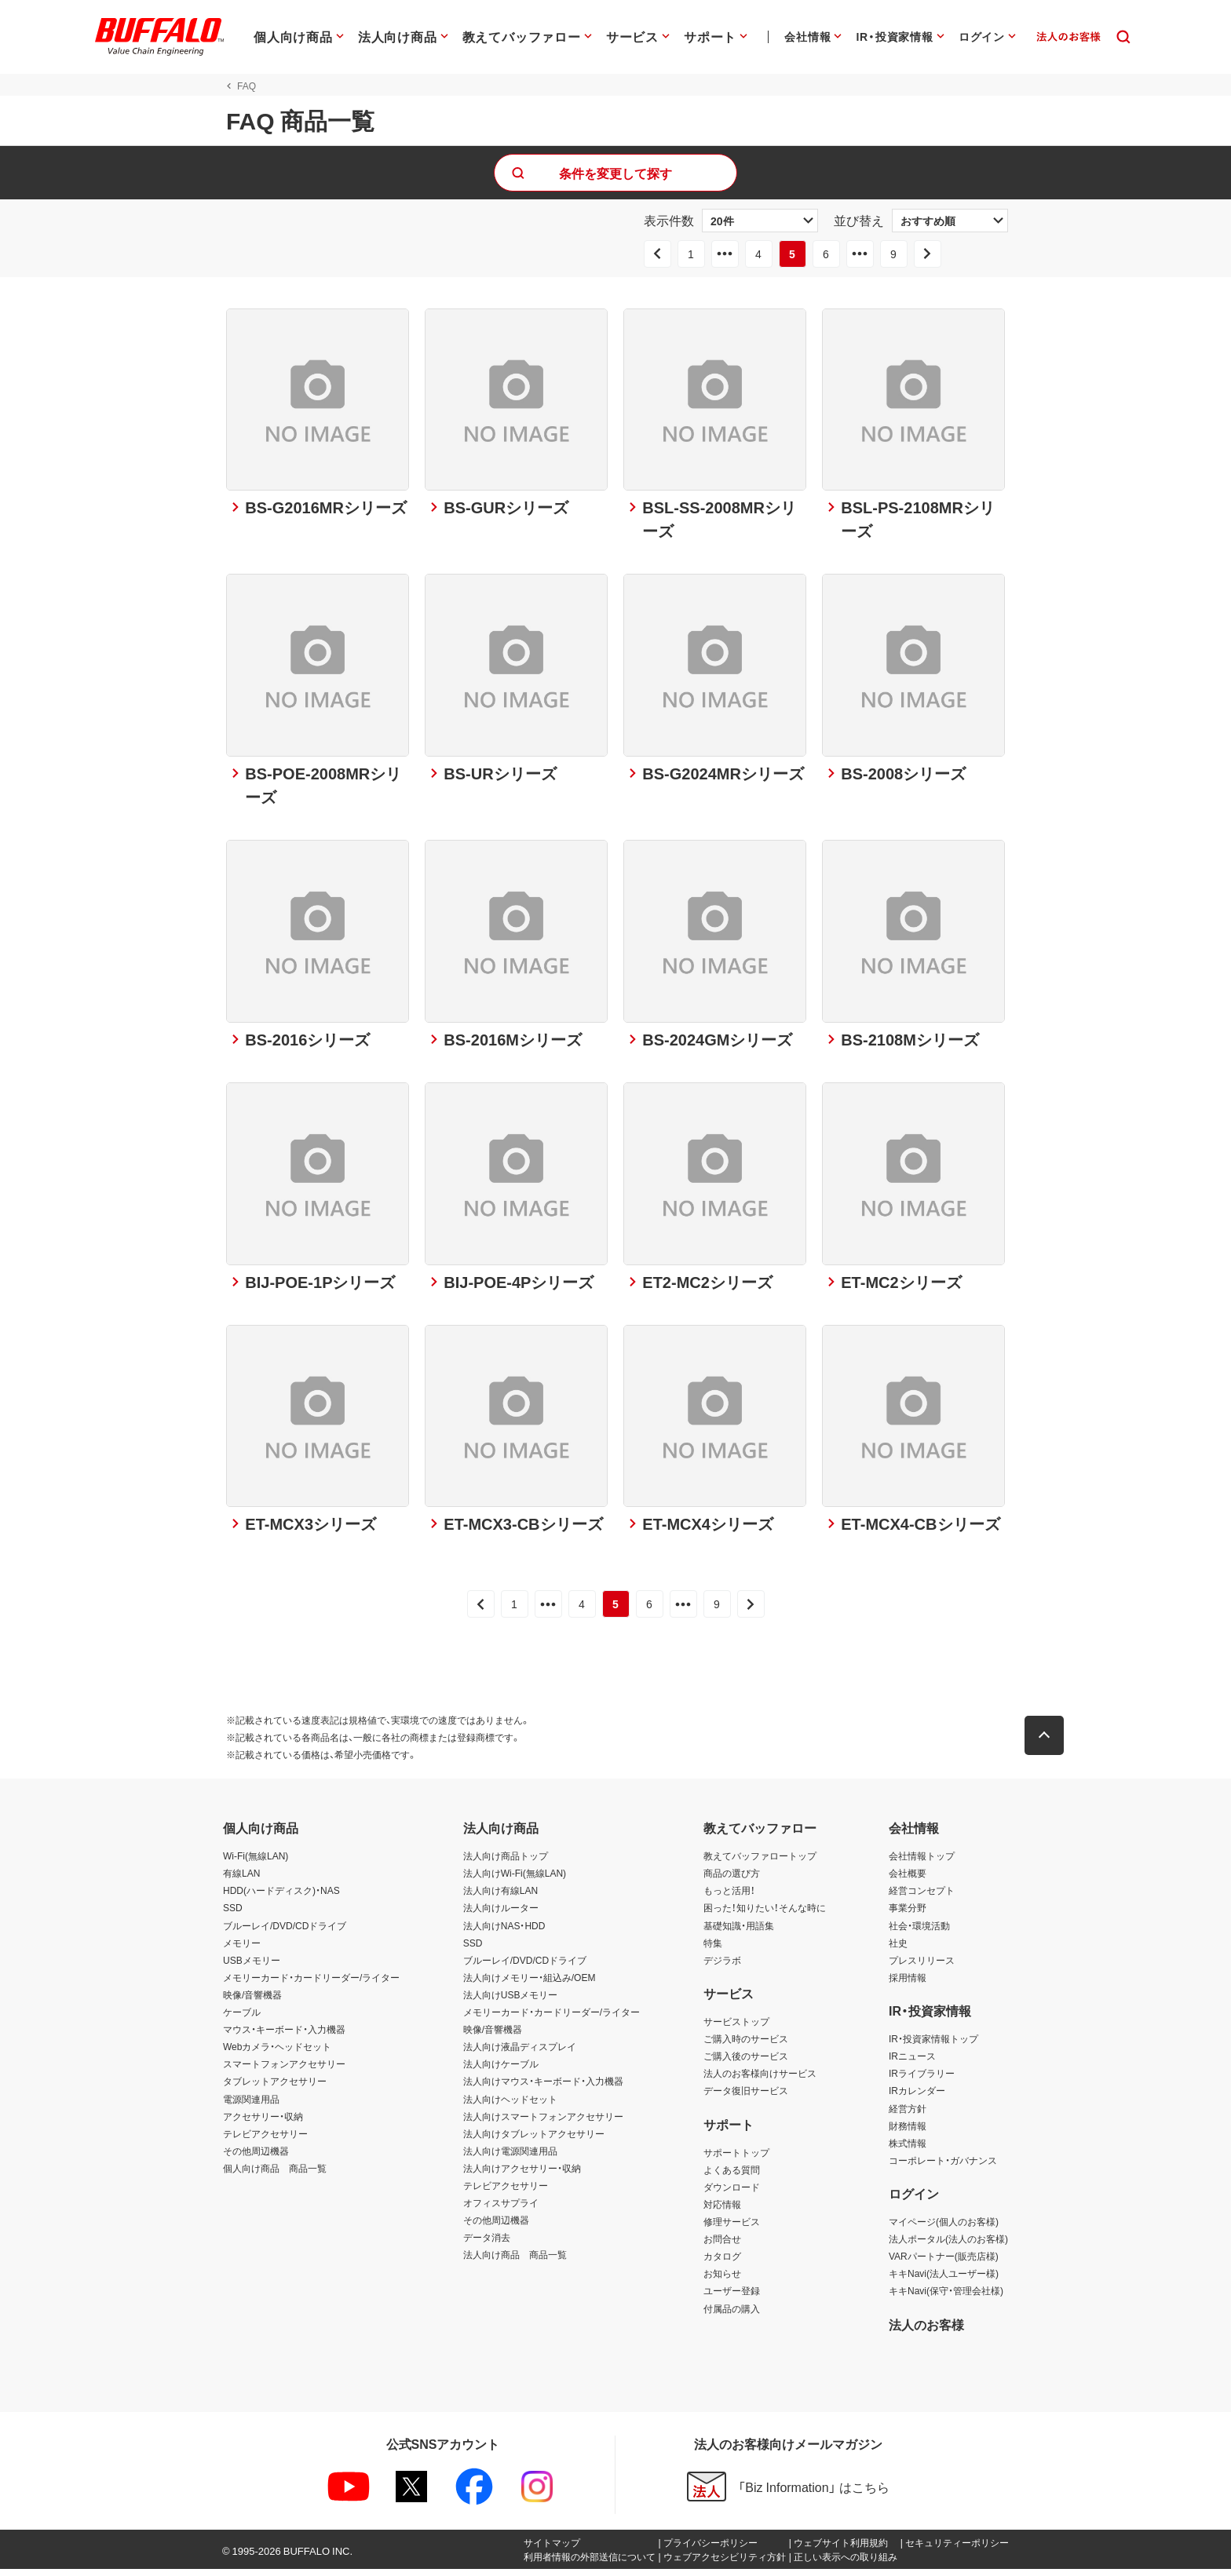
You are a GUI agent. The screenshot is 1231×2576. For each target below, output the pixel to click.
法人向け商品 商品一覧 (515, 2262)
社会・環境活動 (919, 1932)
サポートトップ (736, 2159)
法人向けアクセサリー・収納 (522, 2175)
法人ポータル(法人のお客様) (948, 2245)
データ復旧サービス (745, 2098)
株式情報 (907, 2150)
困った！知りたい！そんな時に (764, 1915)
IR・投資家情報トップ (933, 2045)
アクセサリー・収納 (263, 2123)
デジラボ (722, 1967)
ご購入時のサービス (745, 2045)
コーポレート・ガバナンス (943, 2167)
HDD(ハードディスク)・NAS (281, 1898)
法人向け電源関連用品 (510, 2158)
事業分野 (907, 1915)
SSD (233, 1915)
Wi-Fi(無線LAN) (255, 1862)
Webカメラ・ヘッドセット (277, 2053)
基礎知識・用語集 (738, 1932)
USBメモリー (251, 1967)
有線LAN (241, 1881)
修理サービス (731, 2228)
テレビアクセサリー (265, 2140)
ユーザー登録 (731, 2298)
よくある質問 (731, 2176)
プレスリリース (922, 1967)
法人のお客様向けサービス (759, 2081)
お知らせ (722, 2281)
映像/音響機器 (252, 2001)
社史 (898, 1950)
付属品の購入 (731, 2315)
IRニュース (912, 2063)
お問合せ (722, 2245)
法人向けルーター (501, 1915)
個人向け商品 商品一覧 (275, 2175)
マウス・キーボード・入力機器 (284, 2036)
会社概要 (907, 1881)
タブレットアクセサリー (275, 2089)
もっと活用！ (729, 1898)
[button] (1047, 1742)
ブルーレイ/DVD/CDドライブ (284, 1932)
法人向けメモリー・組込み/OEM (529, 1984)
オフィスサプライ (501, 2209)
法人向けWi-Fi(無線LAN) (514, 1881)
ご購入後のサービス (745, 2063)
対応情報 (722, 2211)
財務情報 (907, 2132)
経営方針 (907, 2115)
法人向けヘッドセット (510, 2106)
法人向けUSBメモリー (510, 2001)
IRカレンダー (917, 2098)
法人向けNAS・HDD (504, 1932)
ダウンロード (731, 2194)
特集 (712, 1950)
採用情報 (907, 1984)
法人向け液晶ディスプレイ (519, 2053)
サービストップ (736, 2028)
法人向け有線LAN (500, 1898)
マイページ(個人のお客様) (944, 2228)
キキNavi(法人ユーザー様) (944, 2281)
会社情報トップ (922, 1862)
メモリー (242, 1950)
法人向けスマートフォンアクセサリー (543, 2123)
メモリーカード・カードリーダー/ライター (311, 1984)
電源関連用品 (251, 2106)
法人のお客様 (926, 2331)
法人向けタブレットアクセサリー (534, 2140)
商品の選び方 (731, 1881)
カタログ (722, 2264)
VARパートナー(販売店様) (944, 2264)
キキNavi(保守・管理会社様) (946, 2298)
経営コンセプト (922, 1898)
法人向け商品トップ (505, 1862)
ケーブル (242, 2019)
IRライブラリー (922, 2081)
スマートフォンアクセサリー (284, 2071)
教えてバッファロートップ (759, 1862)
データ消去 (486, 2244)
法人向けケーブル (501, 2071)
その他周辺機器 (256, 2158)
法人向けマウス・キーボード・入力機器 (543, 2089)
